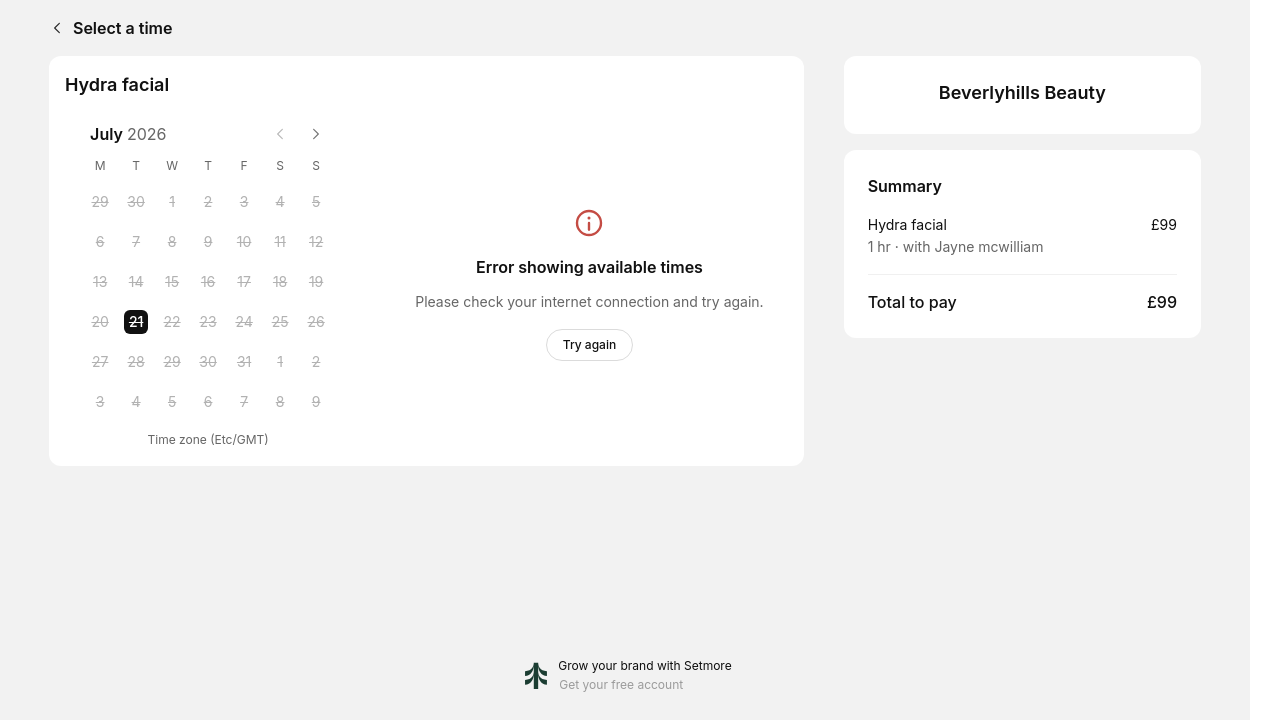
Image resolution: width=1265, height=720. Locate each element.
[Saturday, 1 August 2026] (280, 362)
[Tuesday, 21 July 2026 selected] (136, 322)
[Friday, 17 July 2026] (244, 282)
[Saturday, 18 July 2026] (280, 282)
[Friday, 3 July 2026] (244, 202)
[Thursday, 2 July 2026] (208, 202)
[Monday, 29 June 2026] (100, 202)
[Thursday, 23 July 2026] (208, 322)
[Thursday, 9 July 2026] (208, 242)
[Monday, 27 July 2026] (100, 362)
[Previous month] (280, 134)
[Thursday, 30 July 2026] (208, 362)
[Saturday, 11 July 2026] (280, 242)
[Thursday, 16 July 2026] (208, 282)
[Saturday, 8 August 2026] (280, 402)
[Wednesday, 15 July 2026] (172, 282)
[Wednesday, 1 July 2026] (172, 202)
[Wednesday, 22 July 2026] (172, 322)
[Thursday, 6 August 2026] (208, 402)
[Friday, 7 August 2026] (244, 402)
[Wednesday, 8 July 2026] (172, 242)
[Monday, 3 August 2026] (100, 402)
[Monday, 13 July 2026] (100, 282)
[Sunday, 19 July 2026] (316, 282)
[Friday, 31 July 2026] (244, 362)
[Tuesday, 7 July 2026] (136, 242)
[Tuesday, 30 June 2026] (136, 202)
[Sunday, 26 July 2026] (316, 322)
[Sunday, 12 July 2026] (316, 242)
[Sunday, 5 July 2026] (316, 202)
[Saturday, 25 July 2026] (280, 322)
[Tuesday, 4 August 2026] (136, 402)
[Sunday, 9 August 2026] (316, 402)
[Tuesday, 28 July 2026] (136, 362)
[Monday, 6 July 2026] (100, 242)
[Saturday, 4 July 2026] (280, 202)
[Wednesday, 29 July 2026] (172, 362)
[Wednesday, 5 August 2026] (172, 402)
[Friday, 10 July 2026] (244, 242)
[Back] (53, 28)
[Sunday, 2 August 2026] (316, 362)
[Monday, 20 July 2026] (100, 322)
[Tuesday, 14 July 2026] (136, 282)
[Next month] (316, 134)
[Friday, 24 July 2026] (244, 322)
